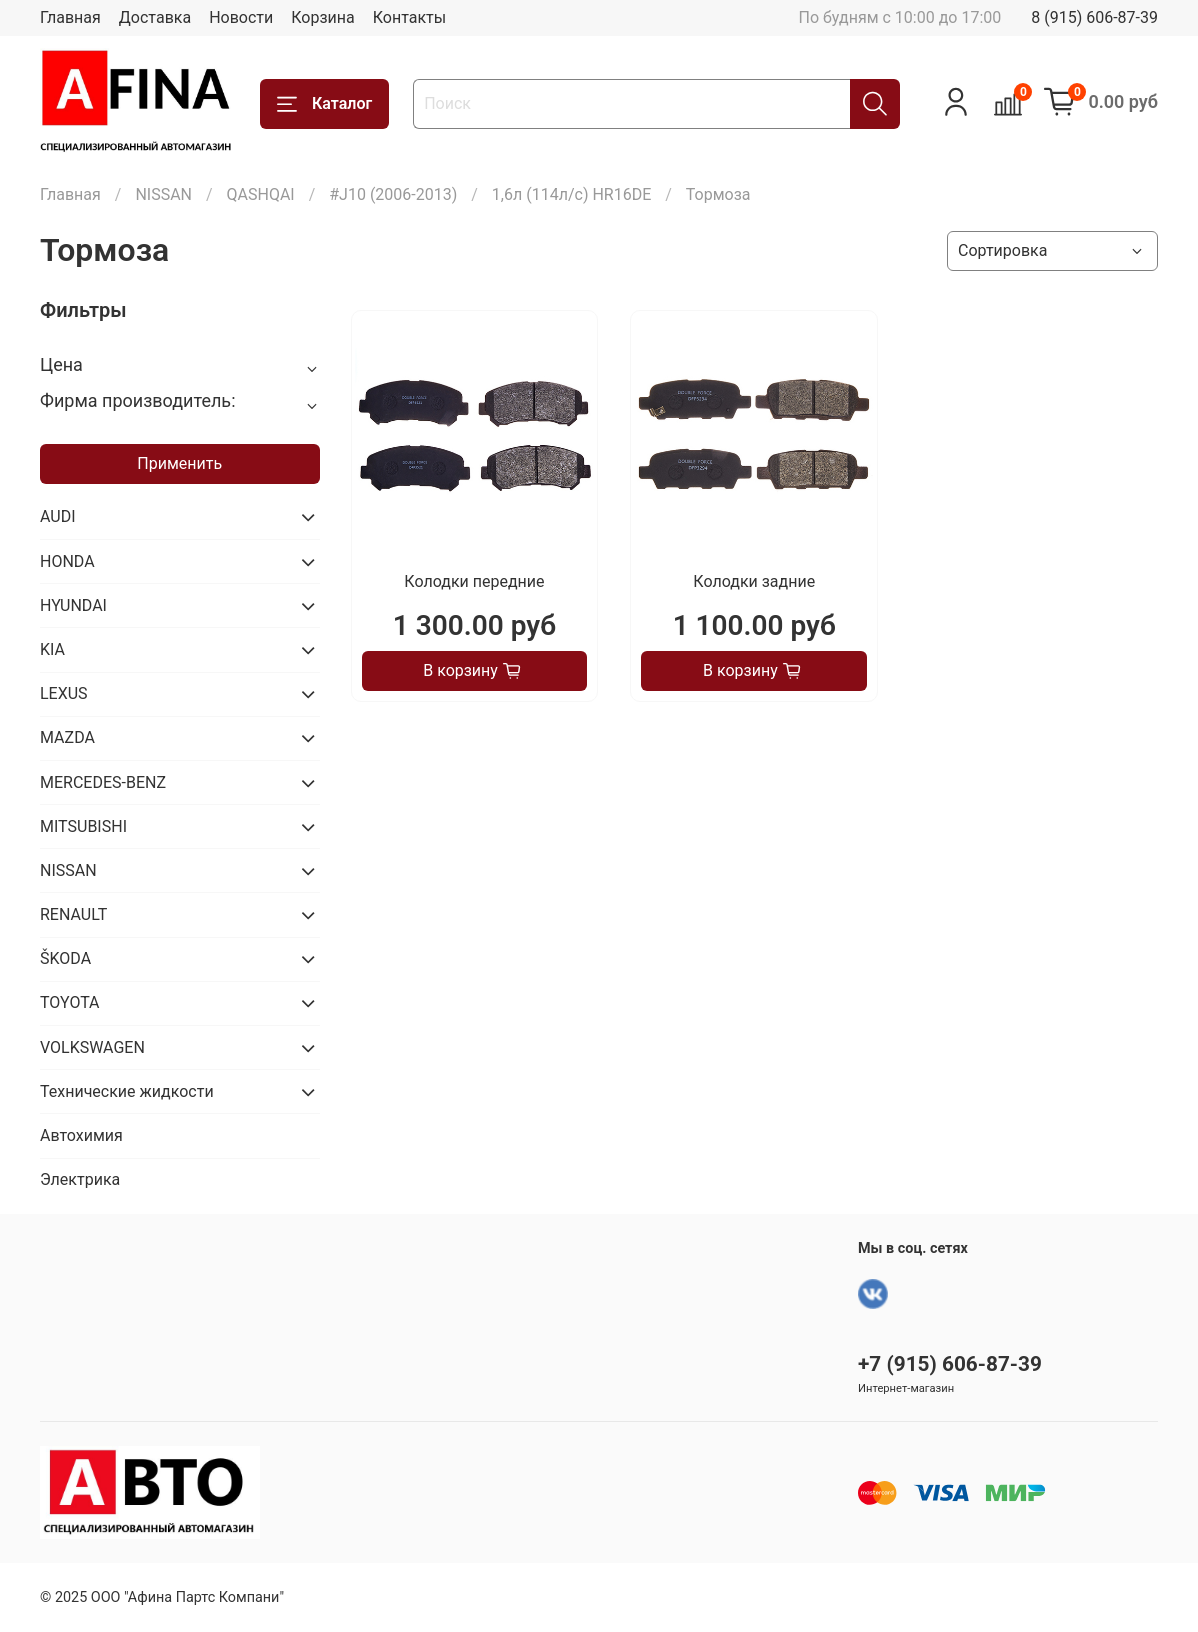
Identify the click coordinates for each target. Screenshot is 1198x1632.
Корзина (322, 17)
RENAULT (73, 914)
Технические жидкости (127, 1091)
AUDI (58, 516)
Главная (70, 17)
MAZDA (67, 737)
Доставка (155, 17)
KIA (52, 649)
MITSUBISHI (83, 826)
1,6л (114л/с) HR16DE (571, 194)
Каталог (324, 104)
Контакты (409, 17)
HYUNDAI (73, 605)
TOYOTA (70, 1002)
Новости (241, 17)
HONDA (67, 561)
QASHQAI (261, 194)
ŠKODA (65, 958)
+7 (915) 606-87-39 (950, 1364)
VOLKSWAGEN (92, 1047)
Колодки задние (754, 581)
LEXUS (64, 693)
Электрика (80, 1179)
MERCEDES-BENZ (103, 782)
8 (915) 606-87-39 (1094, 17)
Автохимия (81, 1135)
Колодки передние (474, 581)
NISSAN (163, 194)
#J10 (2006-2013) (393, 194)
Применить (179, 463)
